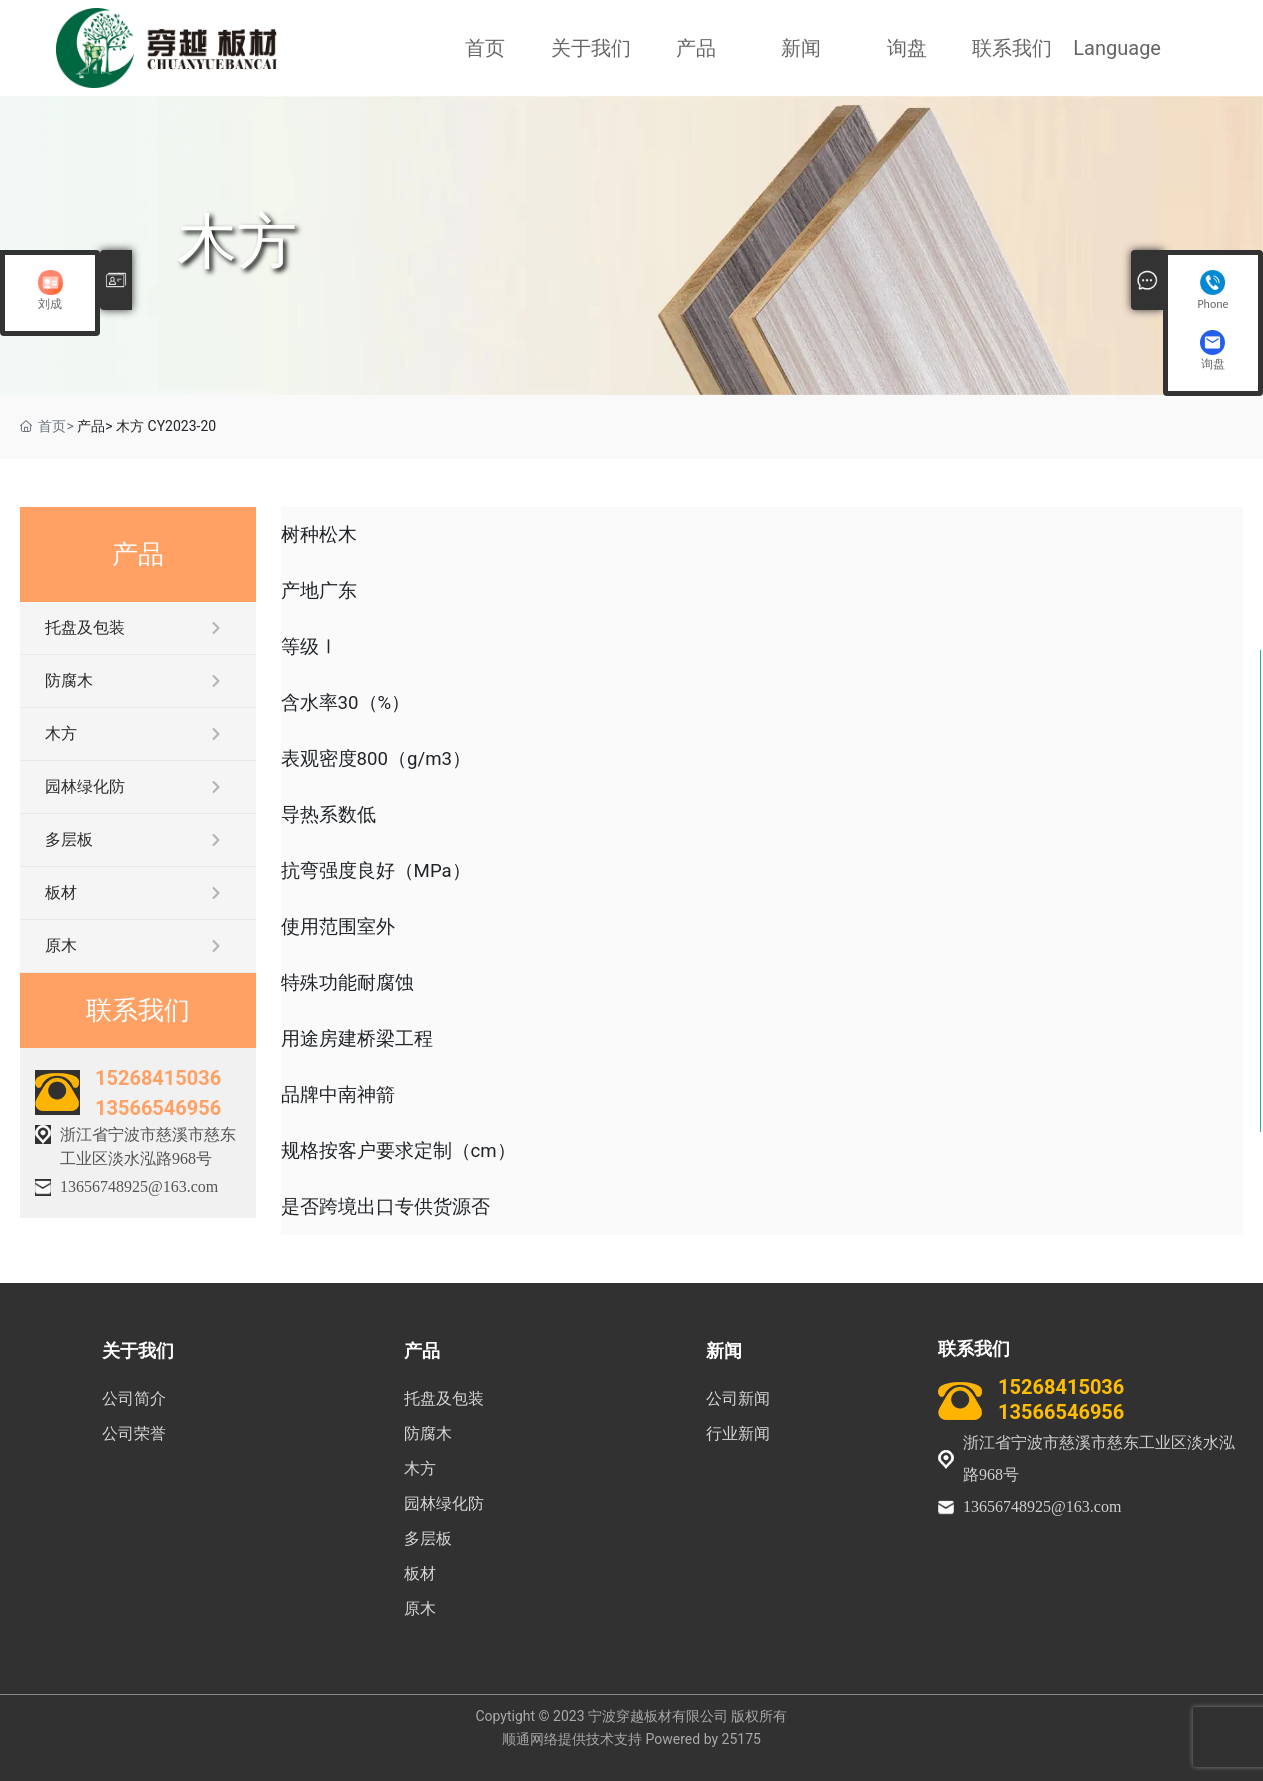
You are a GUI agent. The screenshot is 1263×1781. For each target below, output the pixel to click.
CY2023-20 (182, 426)
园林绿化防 (85, 786)
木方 (237, 241)
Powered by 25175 (703, 1739)
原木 (61, 945)
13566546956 (158, 1108)
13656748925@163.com (139, 1186)
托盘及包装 (85, 627)
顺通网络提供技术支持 (572, 1739)
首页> (55, 426)
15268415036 (158, 1078)
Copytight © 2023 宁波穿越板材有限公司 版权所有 (631, 1716)
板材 (61, 892)
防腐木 (69, 680)
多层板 (69, 839)
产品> (94, 426)
